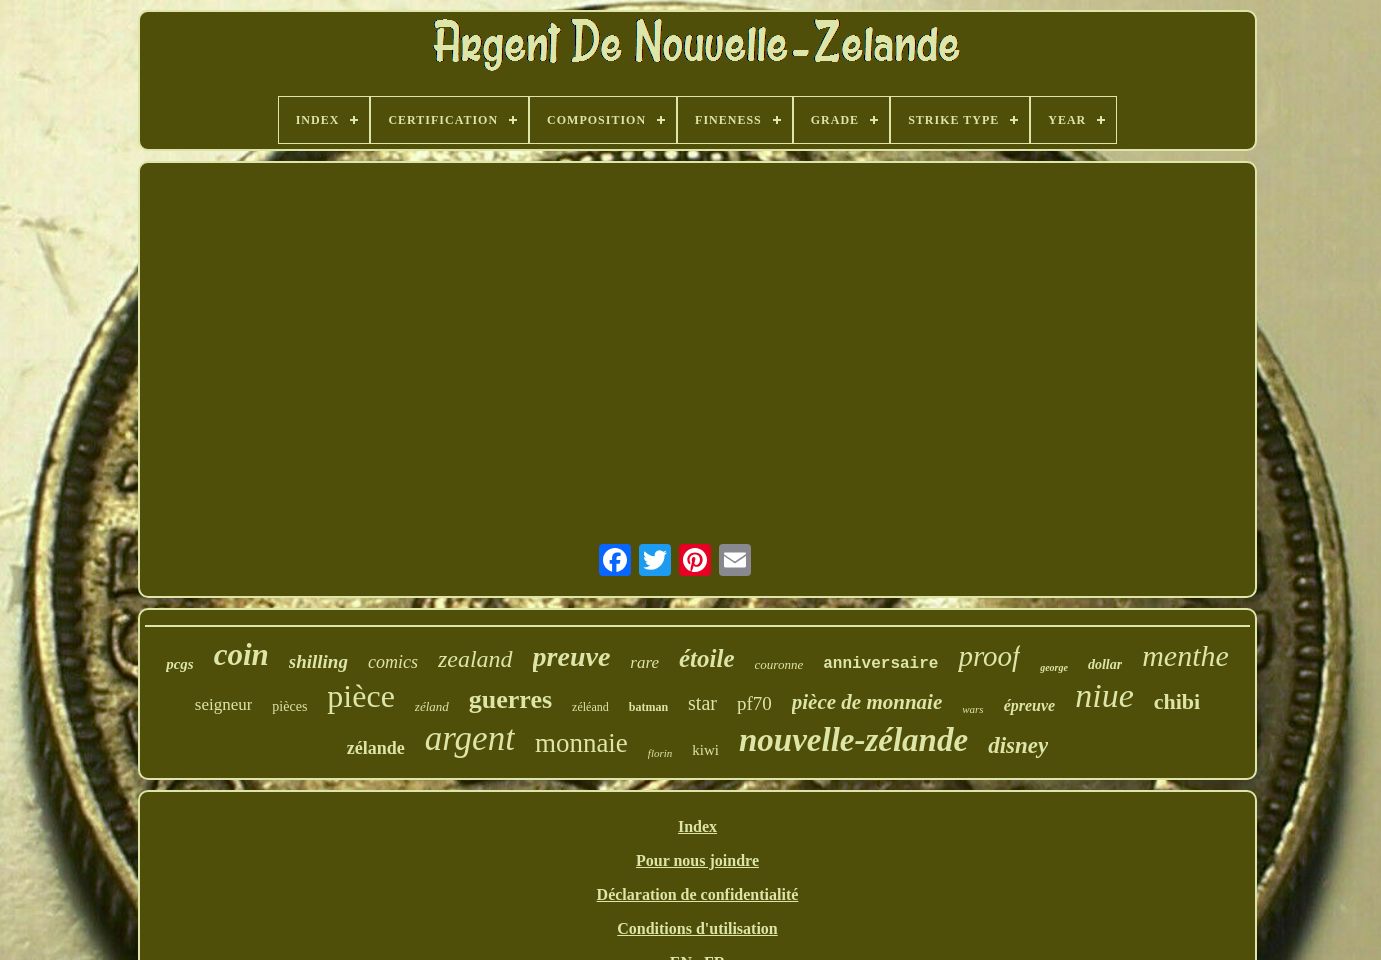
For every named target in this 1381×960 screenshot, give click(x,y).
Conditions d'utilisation (697, 928)
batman (648, 707)
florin (660, 753)
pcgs (180, 664)
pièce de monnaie (867, 702)
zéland (432, 706)
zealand (475, 659)
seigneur (224, 704)
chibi (1177, 701)
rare (644, 662)
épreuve (1030, 705)
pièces (289, 706)
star (702, 703)
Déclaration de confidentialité (698, 894)
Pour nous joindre (697, 860)
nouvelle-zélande (853, 740)
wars (972, 709)
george (1054, 667)
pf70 (754, 703)
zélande (376, 748)
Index (697, 826)
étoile (707, 658)
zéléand (590, 707)
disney (1018, 745)
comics (393, 662)
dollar (1105, 664)
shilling (318, 661)
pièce (361, 696)
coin (241, 654)
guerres (510, 699)
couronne (779, 664)
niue (1104, 695)
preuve (572, 656)
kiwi (705, 750)
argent (470, 738)
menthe (1185, 655)
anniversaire (880, 664)
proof (989, 656)
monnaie (581, 743)
